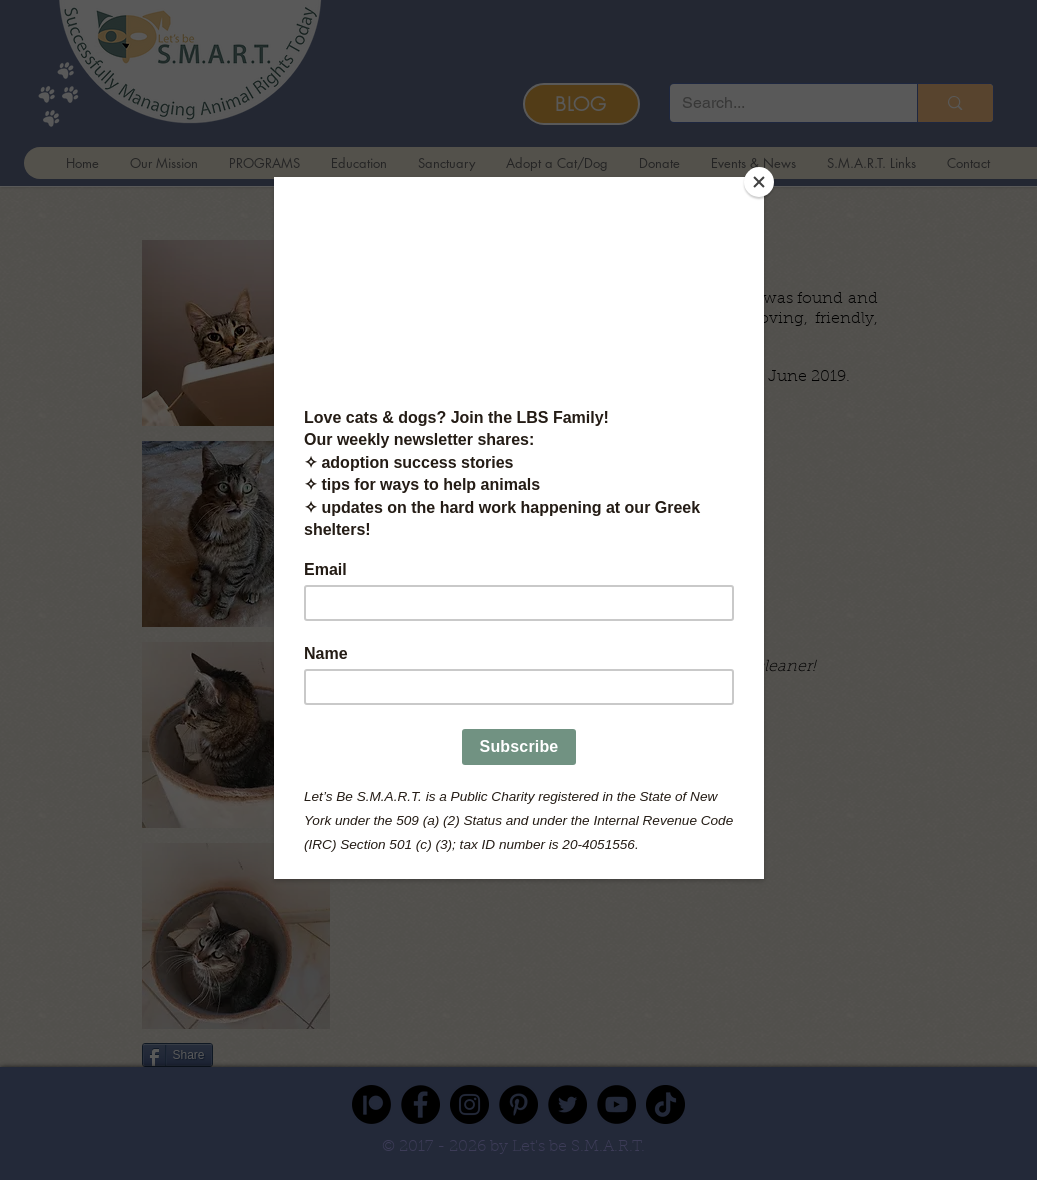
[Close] (759, 182)
